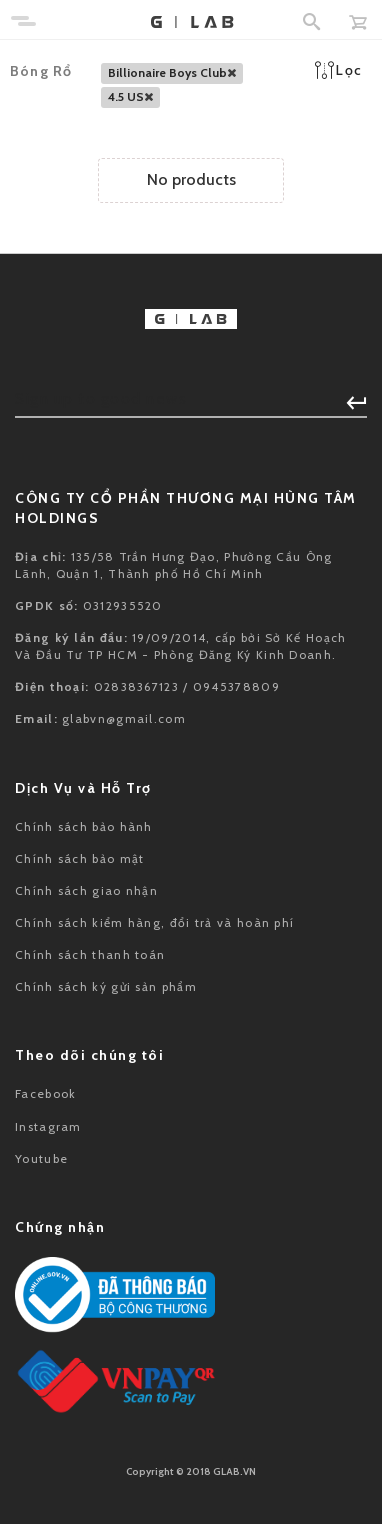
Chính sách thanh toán (90, 954)
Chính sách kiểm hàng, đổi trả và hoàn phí (154, 922)
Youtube (41, 1158)
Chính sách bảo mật (79, 858)
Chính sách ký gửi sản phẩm (106, 986)
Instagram (48, 1126)
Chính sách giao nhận (86, 890)
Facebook (45, 1093)
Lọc (338, 70)
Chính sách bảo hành (84, 826)
